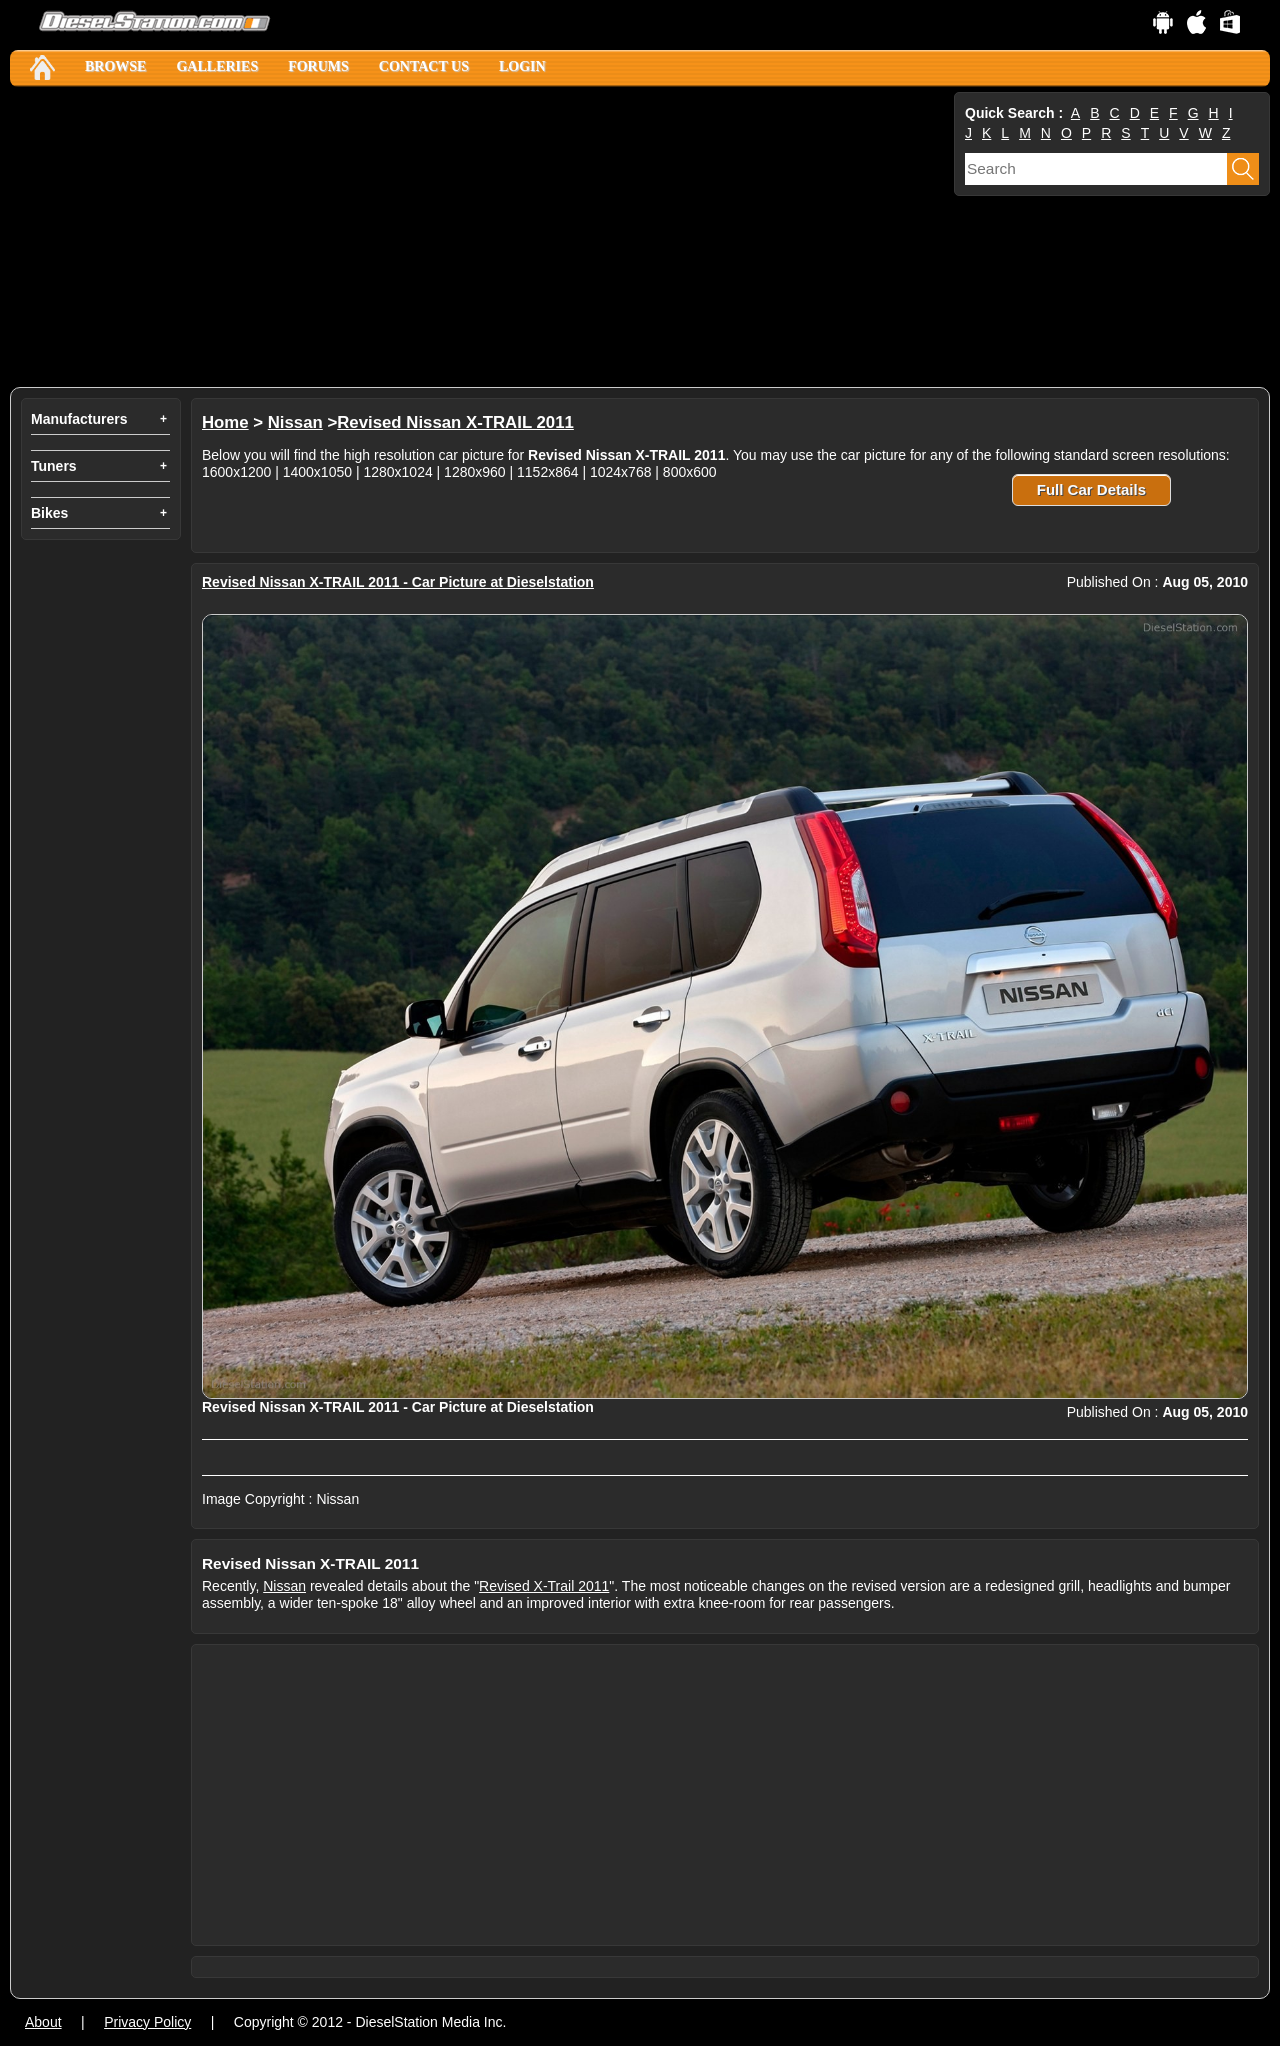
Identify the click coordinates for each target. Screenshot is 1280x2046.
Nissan (295, 422)
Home (225, 422)
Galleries (217, 66)
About (43, 2022)
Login (522, 66)
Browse (115, 66)
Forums (318, 66)
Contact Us (424, 66)
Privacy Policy (147, 2022)
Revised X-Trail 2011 (544, 1586)
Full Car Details (1091, 489)
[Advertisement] (480, 237)
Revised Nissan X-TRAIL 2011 (455, 422)
